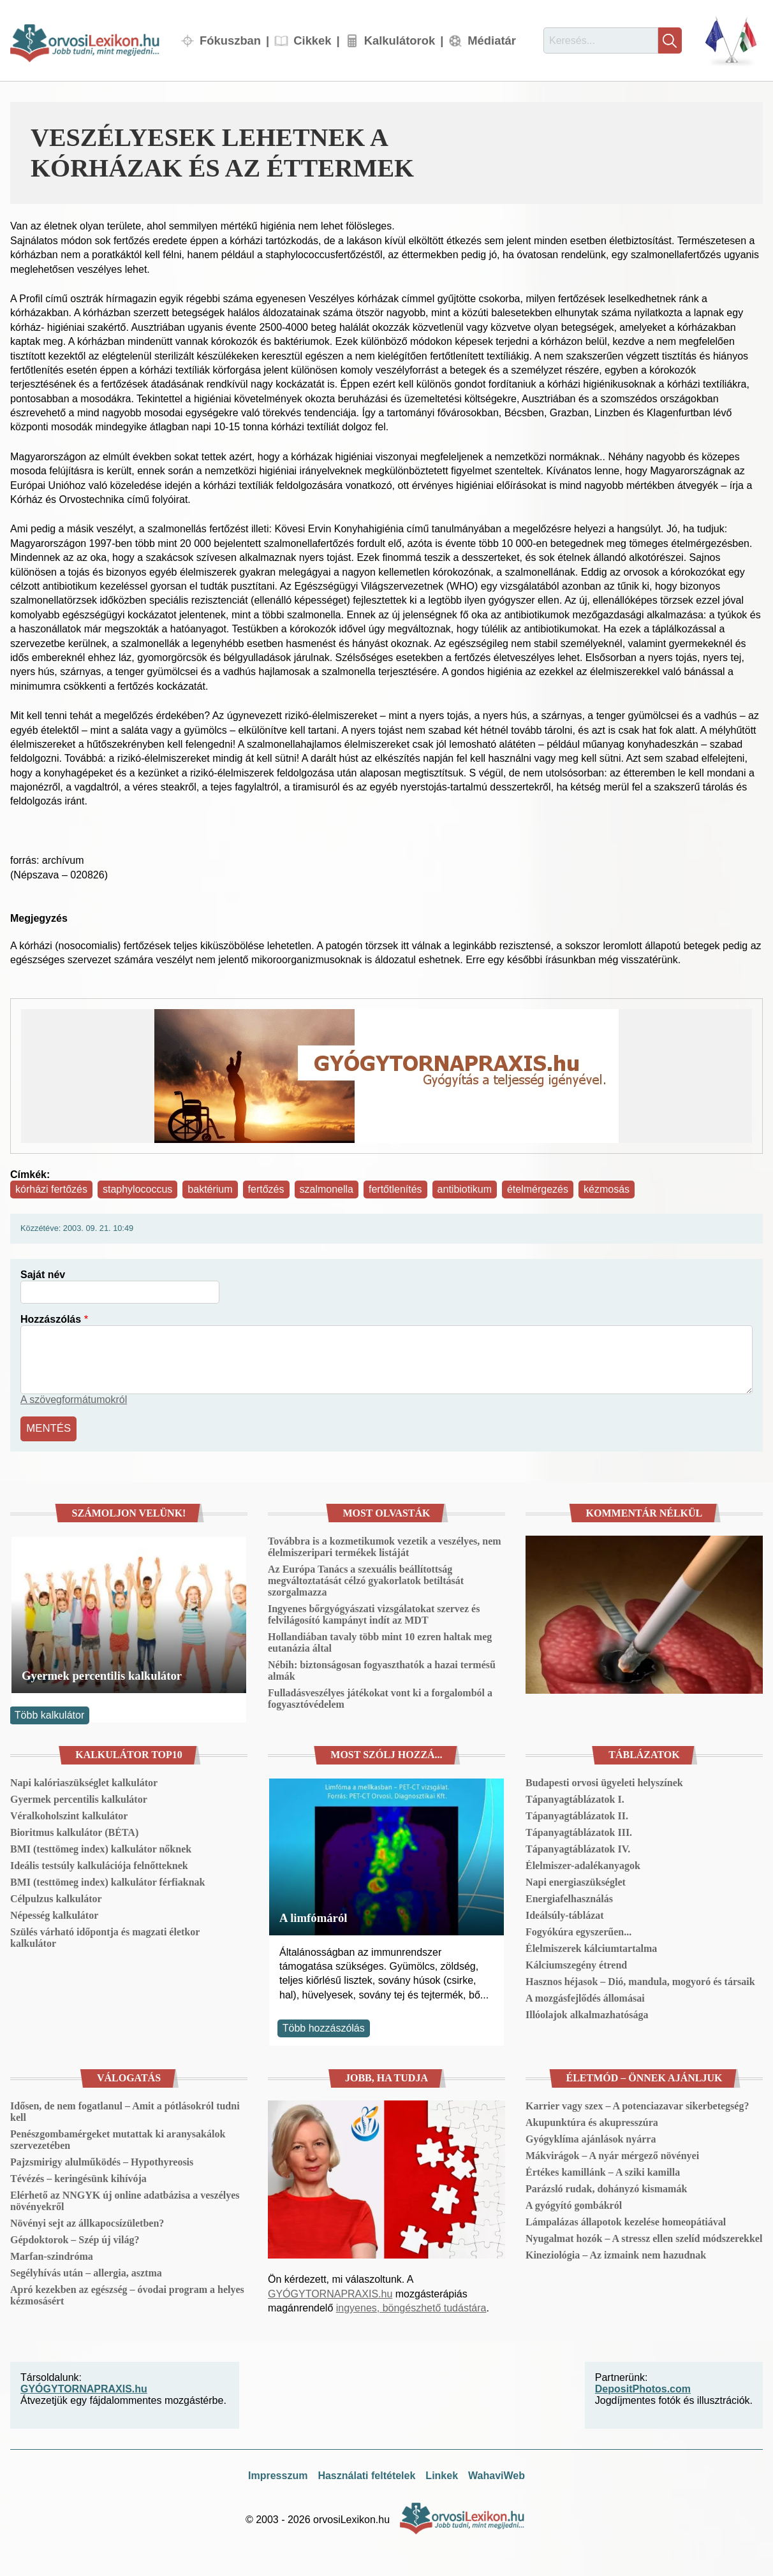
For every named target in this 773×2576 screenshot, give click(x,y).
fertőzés (266, 1189)
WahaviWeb (496, 2473)
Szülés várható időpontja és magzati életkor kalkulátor (105, 1936)
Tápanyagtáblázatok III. (579, 1831)
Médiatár (491, 40)
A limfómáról (313, 1916)
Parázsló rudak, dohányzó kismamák (606, 2186)
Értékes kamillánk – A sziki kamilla (603, 2170)
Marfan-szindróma (51, 2254)
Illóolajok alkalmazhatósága (587, 2013)
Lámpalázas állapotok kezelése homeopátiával (626, 2220)
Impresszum (277, 2473)
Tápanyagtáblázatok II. (577, 1814)
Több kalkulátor (49, 1713)
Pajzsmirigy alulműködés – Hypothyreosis (101, 2160)
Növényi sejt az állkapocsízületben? (87, 2221)
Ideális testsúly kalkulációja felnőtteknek (99, 1864)
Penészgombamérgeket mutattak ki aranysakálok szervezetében (117, 2138)
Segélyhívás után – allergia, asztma (86, 2271)
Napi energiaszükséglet (576, 1880)
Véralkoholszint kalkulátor (69, 1814)
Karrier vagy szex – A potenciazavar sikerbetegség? (637, 2104)
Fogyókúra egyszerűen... (578, 1930)
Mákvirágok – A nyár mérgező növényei (612, 2153)
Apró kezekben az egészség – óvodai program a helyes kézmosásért (127, 2293)
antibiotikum (465, 1189)
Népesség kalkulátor (54, 1914)
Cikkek (312, 40)
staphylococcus (137, 1189)
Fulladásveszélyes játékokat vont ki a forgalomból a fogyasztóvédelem (380, 1696)
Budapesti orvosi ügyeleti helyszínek (604, 1781)
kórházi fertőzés (51, 1189)
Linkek (441, 2473)
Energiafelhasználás (569, 1897)
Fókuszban (230, 40)
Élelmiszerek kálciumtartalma (591, 1947)
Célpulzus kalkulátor (56, 1897)
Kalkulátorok (399, 40)
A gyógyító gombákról (574, 2203)
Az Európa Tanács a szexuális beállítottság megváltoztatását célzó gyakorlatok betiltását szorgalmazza (366, 1579)
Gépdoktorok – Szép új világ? (74, 2237)
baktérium (210, 1189)
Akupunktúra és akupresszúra (592, 2120)
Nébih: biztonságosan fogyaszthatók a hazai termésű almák (382, 1668)
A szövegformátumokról (73, 1399)
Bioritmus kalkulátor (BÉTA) (74, 1831)
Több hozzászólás (324, 2026)
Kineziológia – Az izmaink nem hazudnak (616, 2253)
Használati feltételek (366, 2473)
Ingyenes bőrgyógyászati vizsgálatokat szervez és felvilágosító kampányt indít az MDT (374, 1612)
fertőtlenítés (395, 1189)
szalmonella (326, 1189)
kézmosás (606, 1189)
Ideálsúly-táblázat (565, 1914)
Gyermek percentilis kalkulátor (102, 1673)
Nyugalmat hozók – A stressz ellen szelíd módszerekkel (644, 2236)
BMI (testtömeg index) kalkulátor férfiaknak (107, 1880)
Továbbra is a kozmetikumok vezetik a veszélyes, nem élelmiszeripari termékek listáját (384, 1545)
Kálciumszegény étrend (576, 1963)
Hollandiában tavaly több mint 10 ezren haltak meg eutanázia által (380, 1640)
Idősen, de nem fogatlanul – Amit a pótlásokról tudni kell (125, 2110)
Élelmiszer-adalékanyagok (583, 1864)
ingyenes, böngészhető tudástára (411, 2306)
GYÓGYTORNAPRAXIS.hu (330, 2292)
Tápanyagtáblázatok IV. (578, 1847)
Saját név (42, 1274)
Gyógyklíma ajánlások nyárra (591, 2137)
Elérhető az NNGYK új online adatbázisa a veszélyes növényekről (125, 2199)
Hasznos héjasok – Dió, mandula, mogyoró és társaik (640, 1980)
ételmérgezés (537, 1189)
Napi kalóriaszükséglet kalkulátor (84, 1781)
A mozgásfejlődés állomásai (585, 1996)
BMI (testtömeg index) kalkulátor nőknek (100, 1847)
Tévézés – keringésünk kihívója (78, 2176)
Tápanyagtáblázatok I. (575, 1798)
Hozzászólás (50, 1319)
